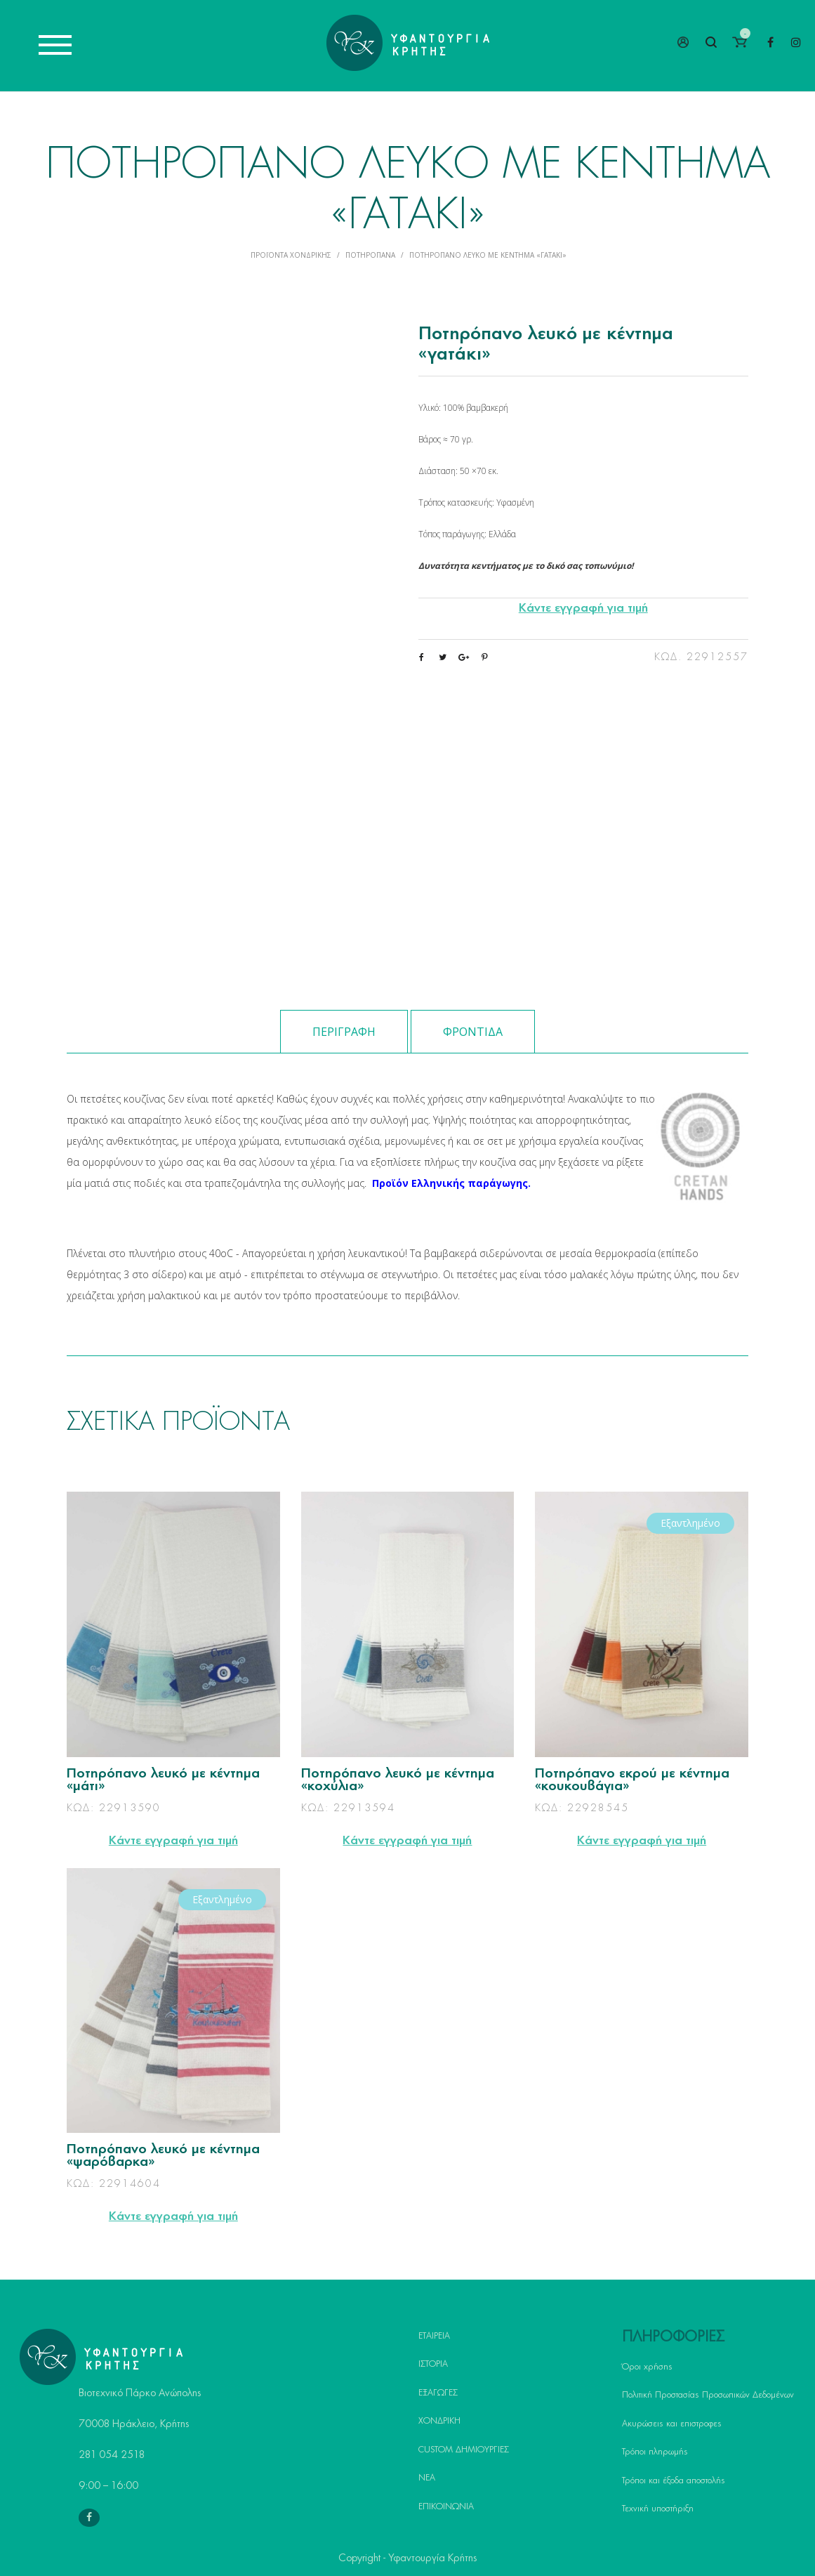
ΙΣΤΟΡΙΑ (433, 2364)
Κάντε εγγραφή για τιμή (583, 608)
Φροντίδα (473, 1031)
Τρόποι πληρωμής (655, 2451)
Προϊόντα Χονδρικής (291, 255)
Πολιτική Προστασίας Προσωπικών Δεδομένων (708, 2395)
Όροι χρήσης (647, 2367)
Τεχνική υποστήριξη (658, 2508)
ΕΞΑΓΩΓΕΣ (438, 2392)
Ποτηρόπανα (370, 255)
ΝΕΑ (426, 2477)
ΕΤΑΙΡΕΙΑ (434, 2336)
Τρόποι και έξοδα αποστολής (673, 2480)
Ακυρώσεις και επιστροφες (672, 2423)
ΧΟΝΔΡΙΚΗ (439, 2421)
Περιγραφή (344, 1031)
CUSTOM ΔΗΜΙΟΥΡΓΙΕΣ (463, 2449)
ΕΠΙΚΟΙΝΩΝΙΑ (446, 2506)
